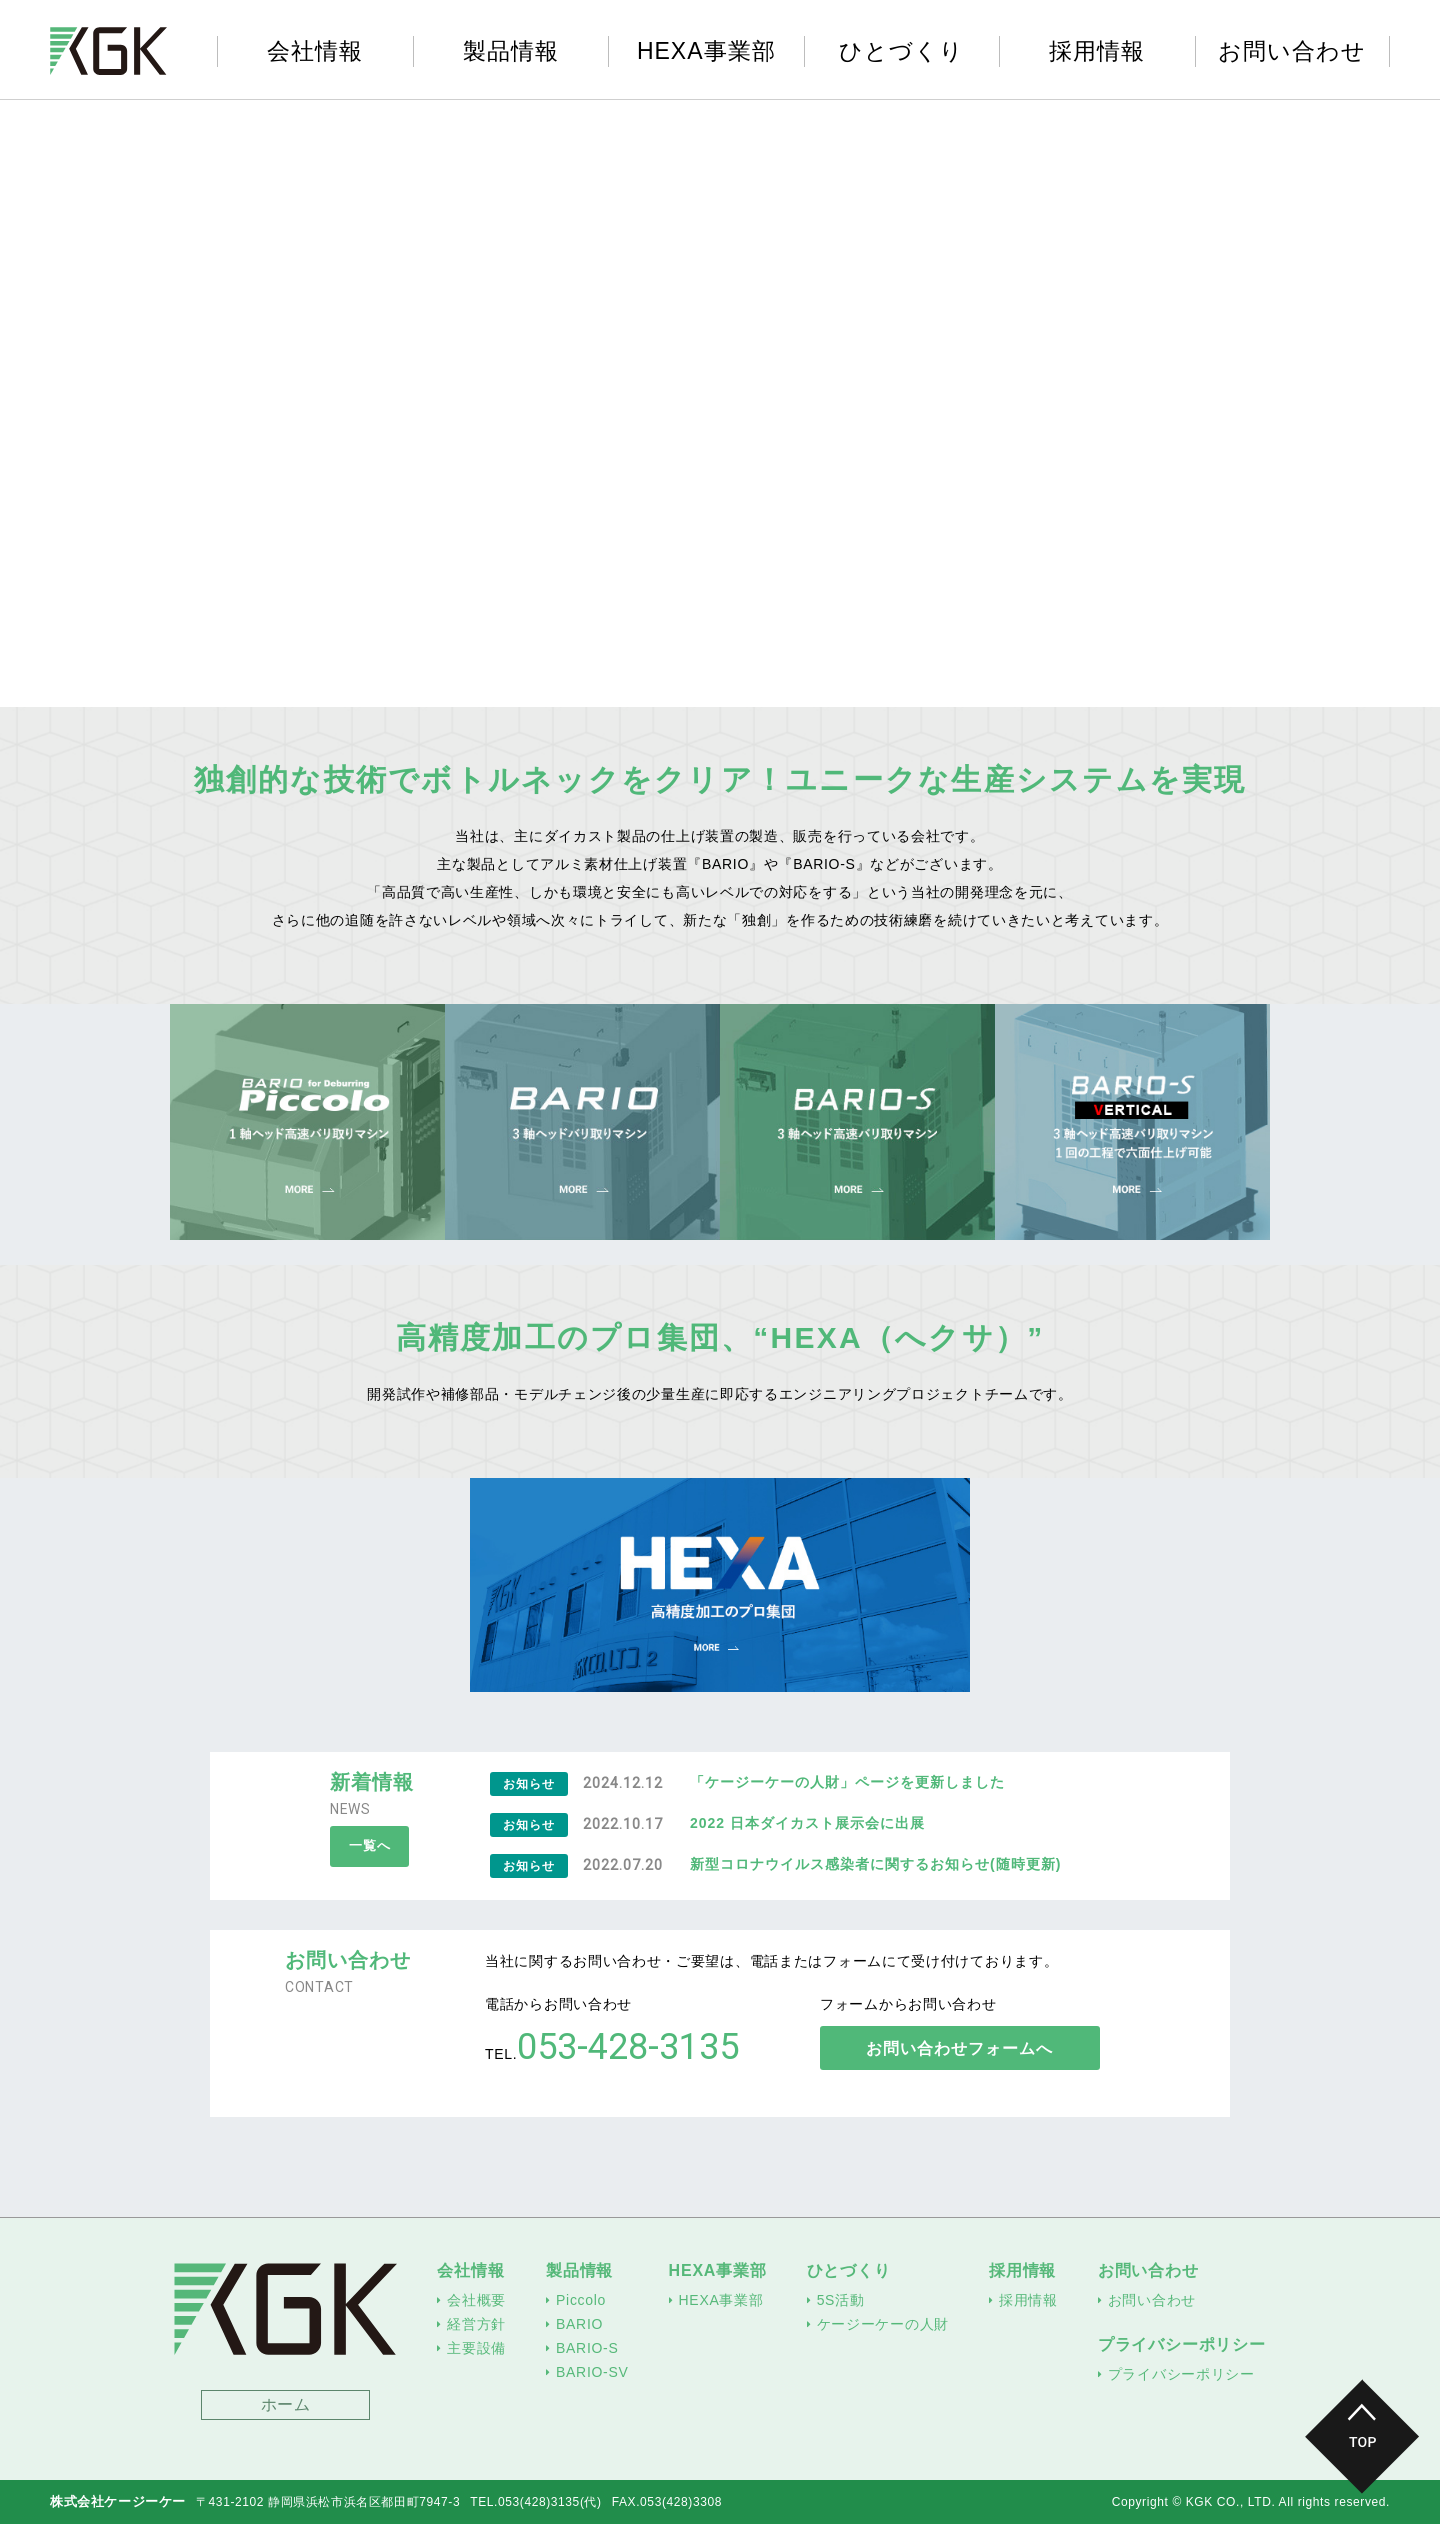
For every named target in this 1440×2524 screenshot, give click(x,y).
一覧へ (371, 1847)
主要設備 (476, 2348)
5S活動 (841, 2300)
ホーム (286, 2404)
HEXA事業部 (706, 52)
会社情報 (315, 52)
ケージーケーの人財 (883, 2324)
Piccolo (581, 2300)
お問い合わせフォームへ (963, 2048)
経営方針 (476, 2324)
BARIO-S (587, 2348)
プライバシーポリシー (1182, 2344)
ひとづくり (901, 52)
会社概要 (476, 2300)
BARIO (579, 2324)
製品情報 (511, 52)
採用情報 (1097, 52)
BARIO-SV (592, 2372)
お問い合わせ (1292, 52)
